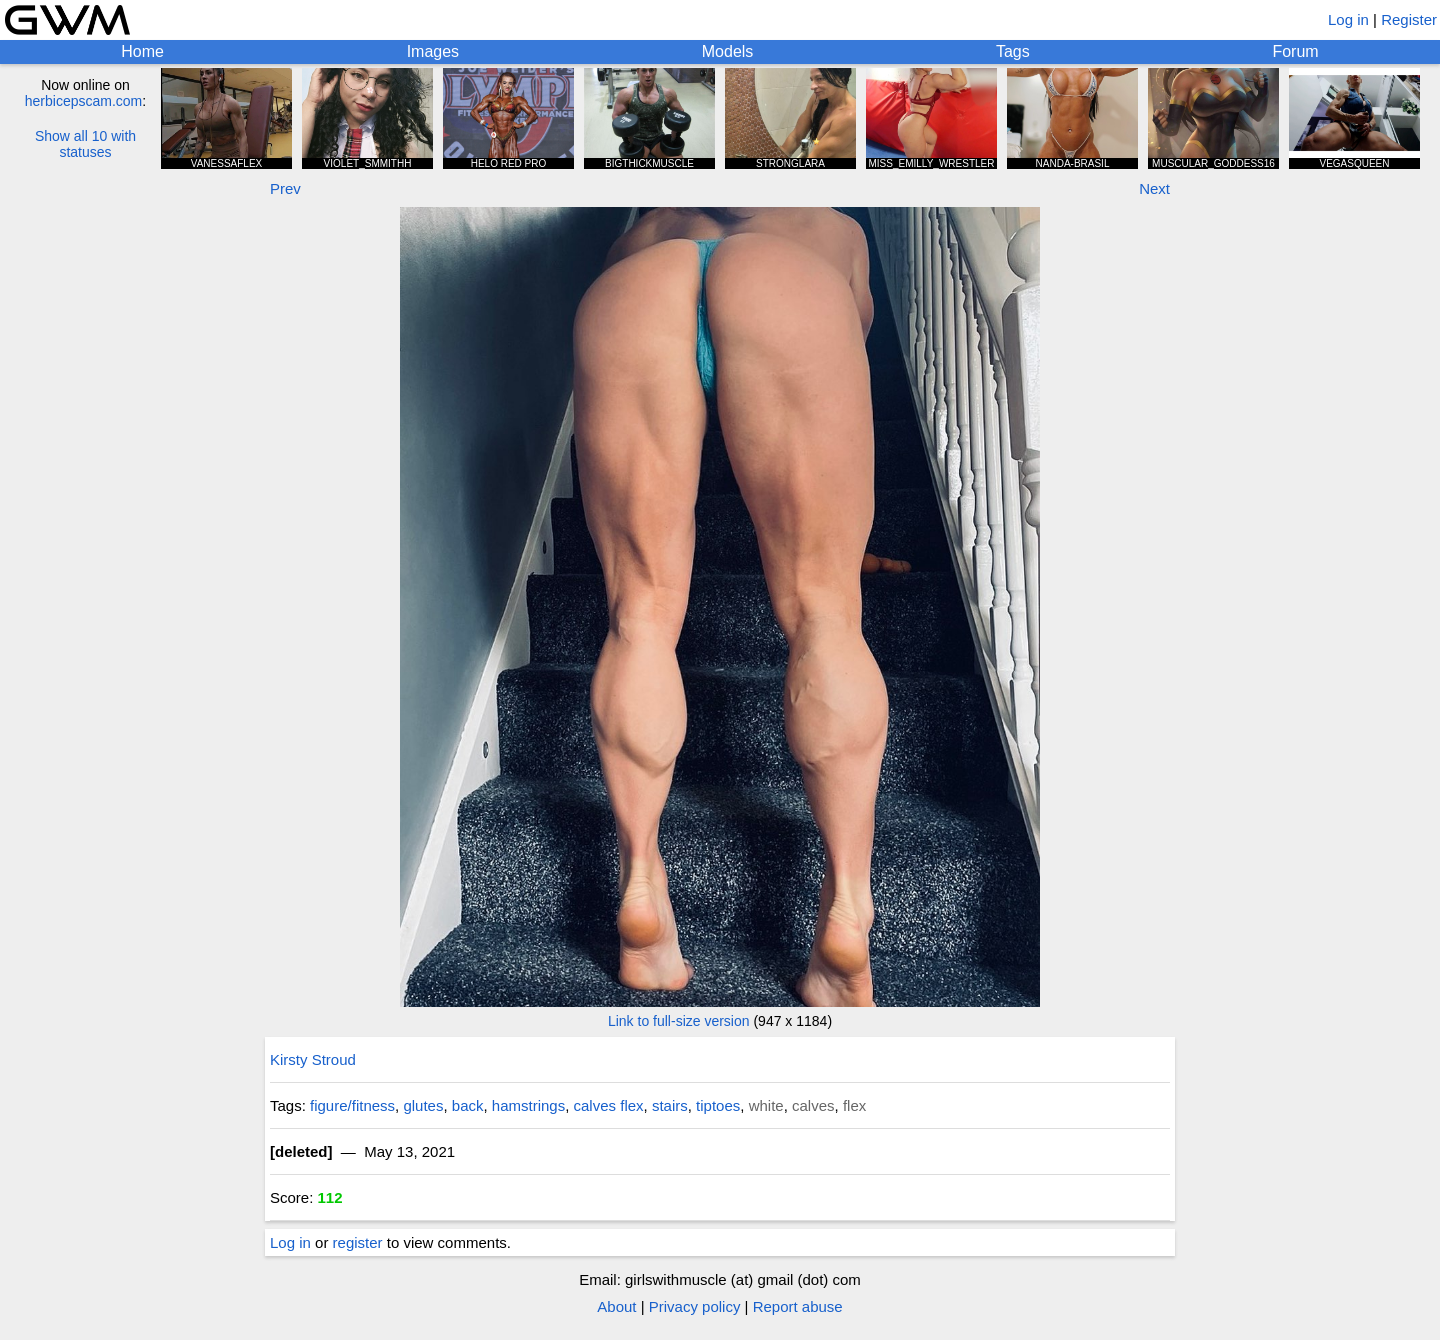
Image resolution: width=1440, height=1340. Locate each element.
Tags (1013, 51)
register (358, 1242)
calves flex (609, 1105)
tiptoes (718, 1105)
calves (813, 1105)
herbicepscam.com (84, 101)
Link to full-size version (679, 1021)
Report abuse (798, 1306)
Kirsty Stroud (313, 1059)
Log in (1348, 19)
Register (1409, 19)
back (468, 1105)
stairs (670, 1105)
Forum (1295, 51)
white (766, 1105)
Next (1154, 188)
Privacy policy (695, 1306)
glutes (423, 1105)
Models (728, 51)
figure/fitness (352, 1105)
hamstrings (528, 1105)
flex (854, 1105)
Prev (285, 188)
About (616, 1306)
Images (433, 51)
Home (142, 51)
